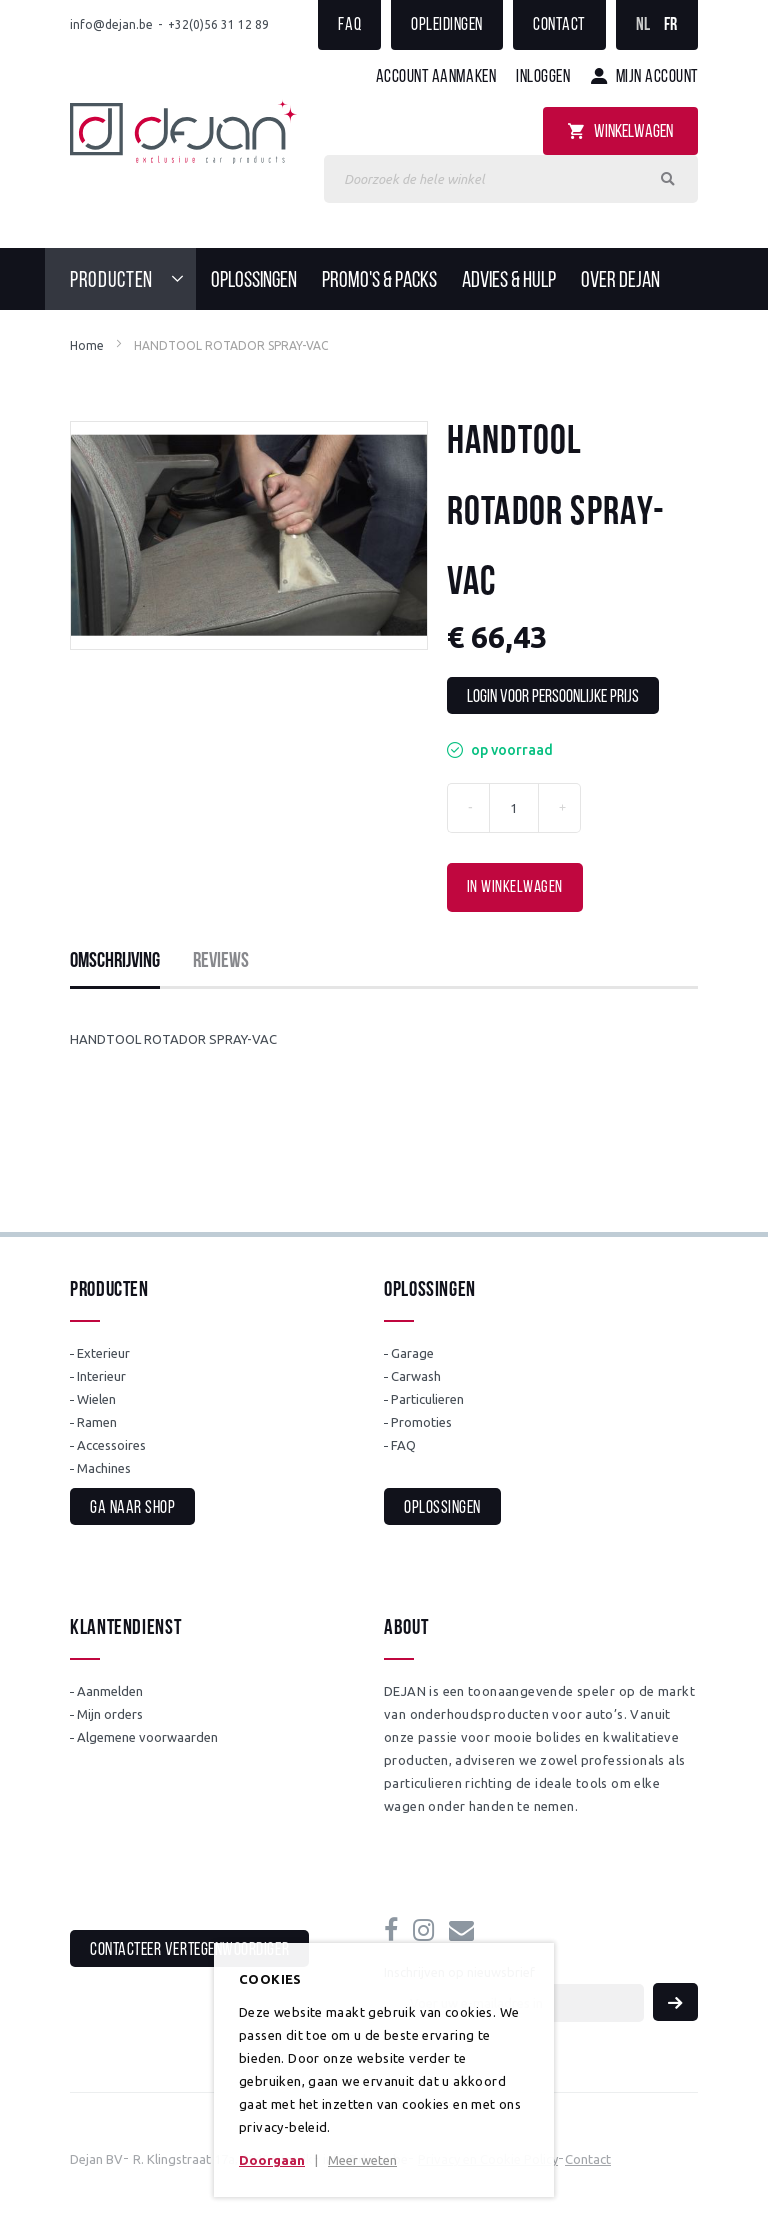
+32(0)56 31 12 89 (218, 24)
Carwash (416, 1376)
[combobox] (511, 179)
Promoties (421, 1422)
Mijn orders (110, 1714)
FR (671, 25)
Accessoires (111, 1445)
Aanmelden (110, 1691)
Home (87, 345)
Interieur (101, 1376)
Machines (104, 1468)
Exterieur (103, 1353)
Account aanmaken (436, 77)
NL (643, 25)
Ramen (97, 1422)
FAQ (349, 25)
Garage (412, 1353)
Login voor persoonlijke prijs (553, 697)
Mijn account (657, 77)
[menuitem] (133, 279)
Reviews (221, 961)
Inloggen (543, 77)
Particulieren (427, 1399)
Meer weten (362, 2160)
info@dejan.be (111, 24)
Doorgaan (272, 2160)
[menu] (384, 279)
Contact (559, 25)
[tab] (115, 962)
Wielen (96, 1399)
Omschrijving (115, 961)
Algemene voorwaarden (147, 1737)
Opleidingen (447, 25)
